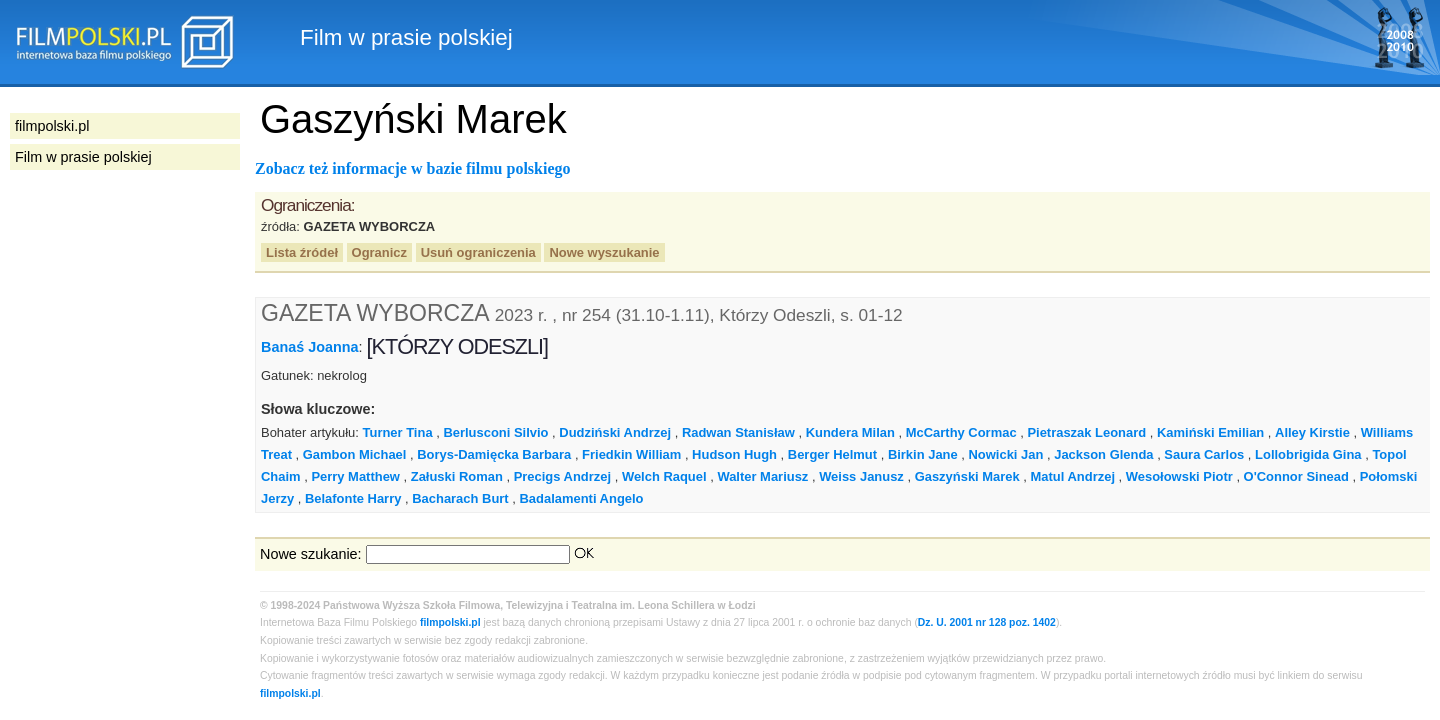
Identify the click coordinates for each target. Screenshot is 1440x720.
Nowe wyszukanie (604, 252)
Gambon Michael (355, 454)
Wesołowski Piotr (1179, 476)
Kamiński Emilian (1210, 432)
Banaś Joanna (310, 347)
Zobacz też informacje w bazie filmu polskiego (413, 168)
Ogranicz (379, 252)
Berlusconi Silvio (495, 432)
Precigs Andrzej (562, 476)
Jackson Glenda (1103, 454)
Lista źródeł (302, 252)
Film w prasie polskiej (83, 157)
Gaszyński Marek (967, 476)
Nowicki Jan (1006, 454)
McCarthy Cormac (961, 432)
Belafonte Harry (353, 498)
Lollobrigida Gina (1308, 454)
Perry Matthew (355, 476)
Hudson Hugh (734, 454)
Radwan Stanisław (738, 432)
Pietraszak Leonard (1086, 432)
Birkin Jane (923, 454)
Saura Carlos (1204, 454)
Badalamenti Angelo (581, 498)
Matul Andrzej (1073, 476)
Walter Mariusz (762, 476)
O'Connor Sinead (1296, 476)
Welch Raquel (664, 476)
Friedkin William (631, 454)
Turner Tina (398, 432)
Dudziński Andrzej (615, 432)
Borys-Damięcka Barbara (494, 454)
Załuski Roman (457, 476)
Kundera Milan (850, 432)
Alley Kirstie (1312, 432)
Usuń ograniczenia (478, 252)
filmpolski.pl (450, 622)
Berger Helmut (832, 454)
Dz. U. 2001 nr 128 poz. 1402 (987, 622)
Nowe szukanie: (311, 554)
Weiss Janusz (861, 476)
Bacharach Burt (460, 498)
